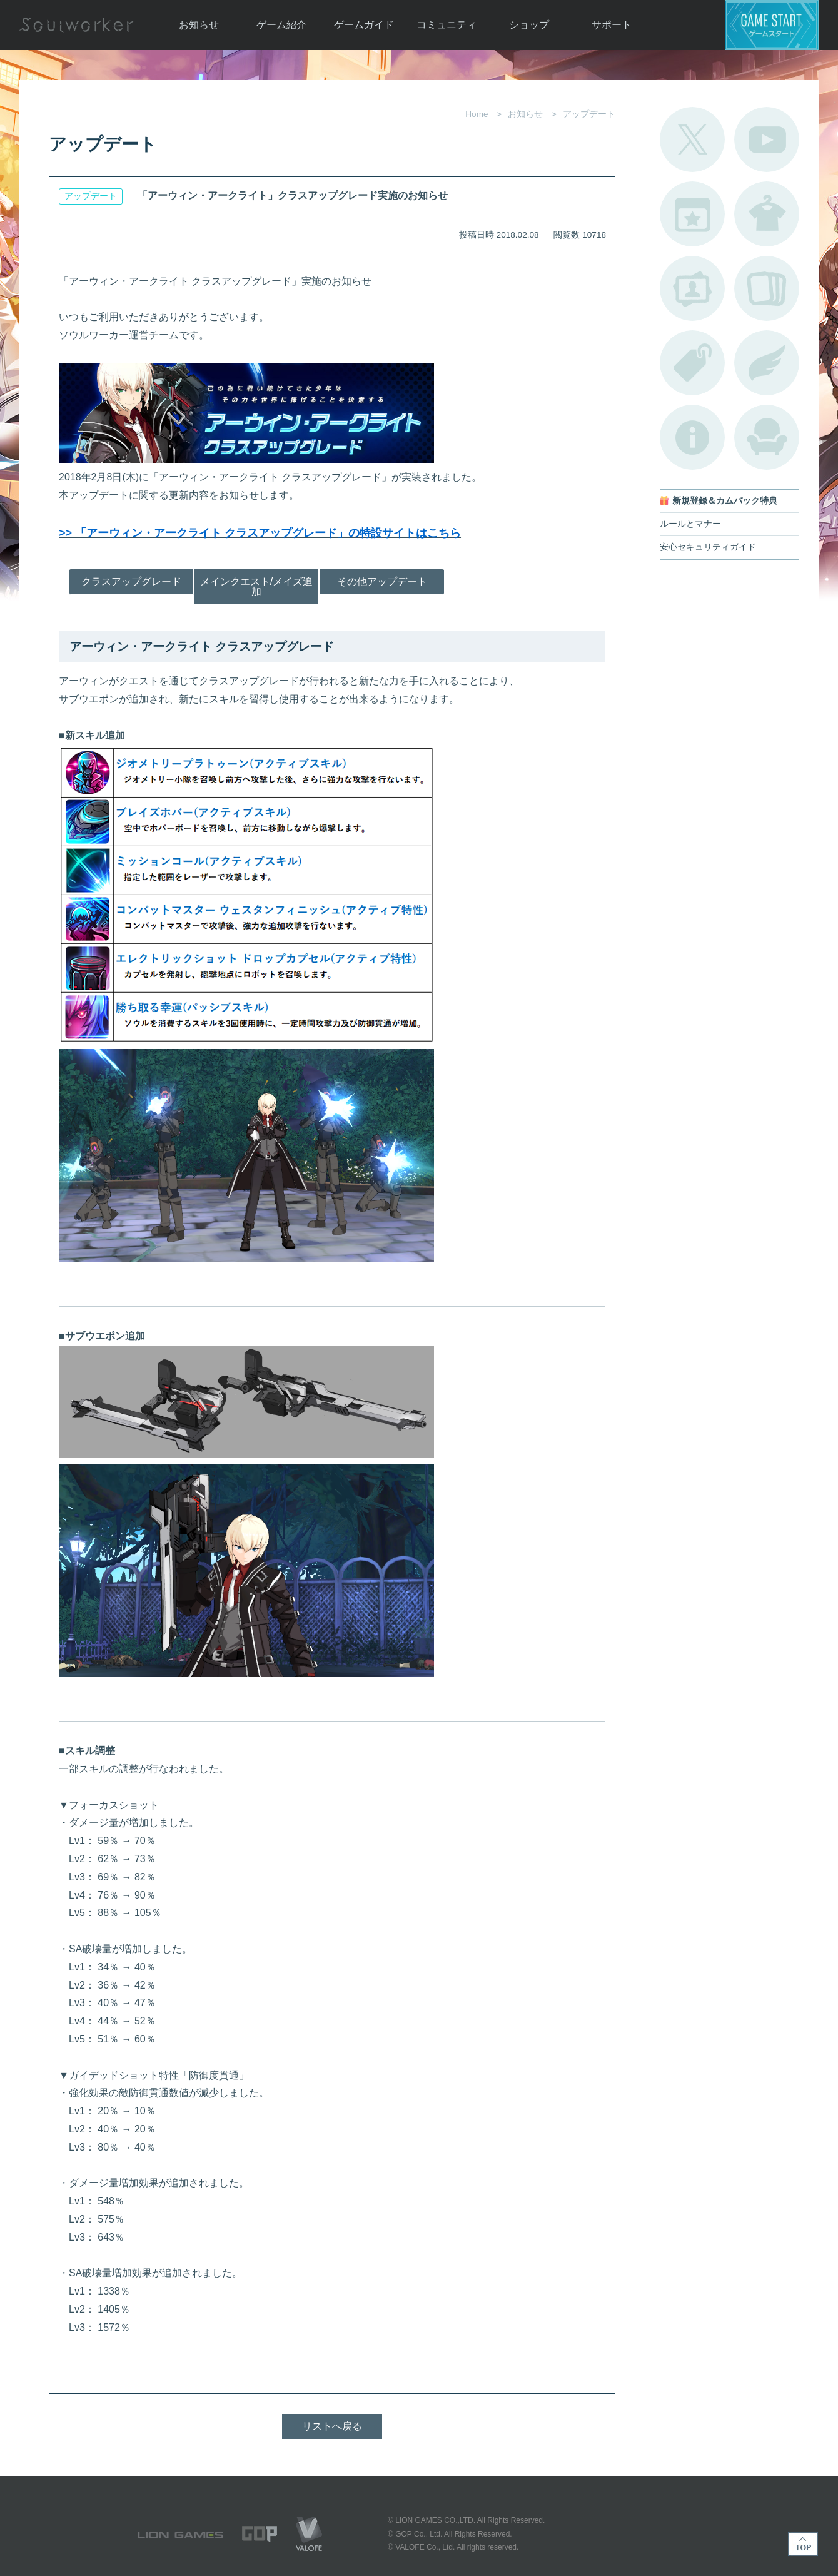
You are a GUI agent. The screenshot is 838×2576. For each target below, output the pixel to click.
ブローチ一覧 (766, 362)
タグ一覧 (692, 362)
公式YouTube (766, 139)
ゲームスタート (772, 25)
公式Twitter (692, 139)
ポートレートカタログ (692, 288)
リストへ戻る (332, 2426)
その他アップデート (382, 581)
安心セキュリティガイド (708, 547)
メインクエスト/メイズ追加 (256, 586)
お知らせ (199, 24)
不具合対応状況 (692, 437)
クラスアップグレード (131, 581)
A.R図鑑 (766, 288)
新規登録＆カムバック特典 (724, 500)
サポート (612, 24)
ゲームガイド (364, 24)
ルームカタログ (766, 437)
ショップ (529, 24)
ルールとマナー (690, 524)
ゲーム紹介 (281, 24)
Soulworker (76, 25)
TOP (803, 2544)
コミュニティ (446, 24)
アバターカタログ (766, 213)
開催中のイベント (692, 213)
